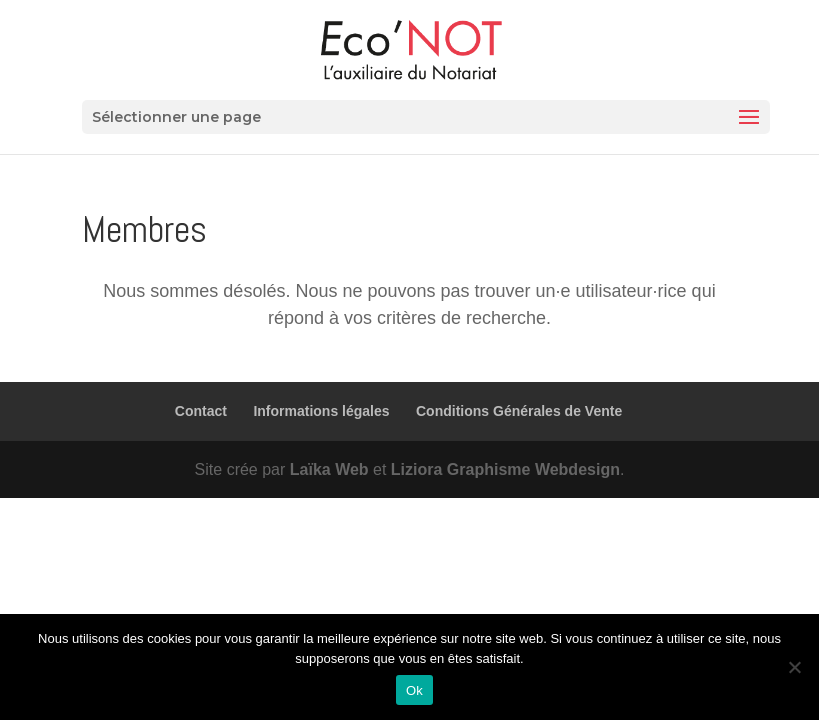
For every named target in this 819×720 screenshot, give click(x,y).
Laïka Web (329, 469)
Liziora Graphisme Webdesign (505, 469)
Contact (201, 411)
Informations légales (321, 411)
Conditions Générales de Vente (519, 411)
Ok (414, 690)
